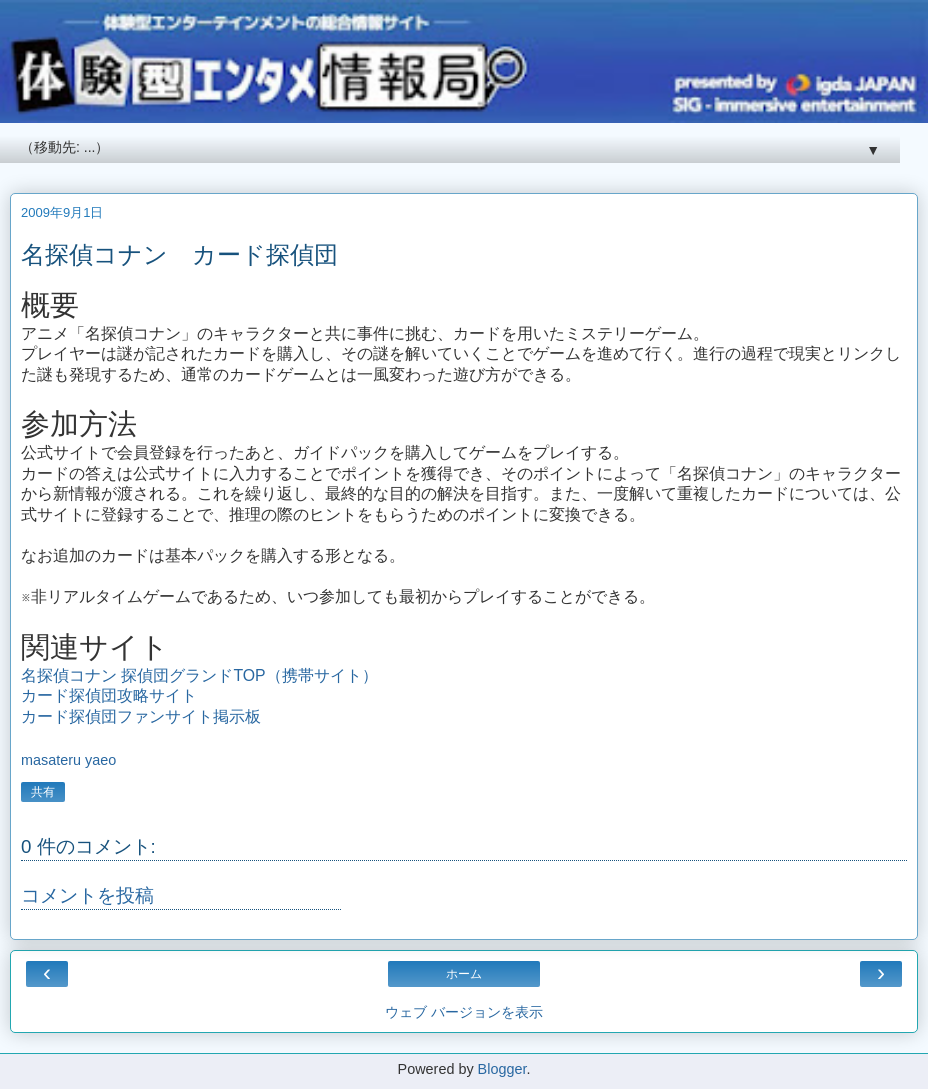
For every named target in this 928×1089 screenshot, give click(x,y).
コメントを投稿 (87, 895)
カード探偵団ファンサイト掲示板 (141, 716)
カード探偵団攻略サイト (109, 695)
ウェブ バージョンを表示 (464, 1012)
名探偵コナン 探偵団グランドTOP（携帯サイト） (199, 675)
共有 (43, 792)
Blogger (502, 1069)
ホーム (464, 974)
